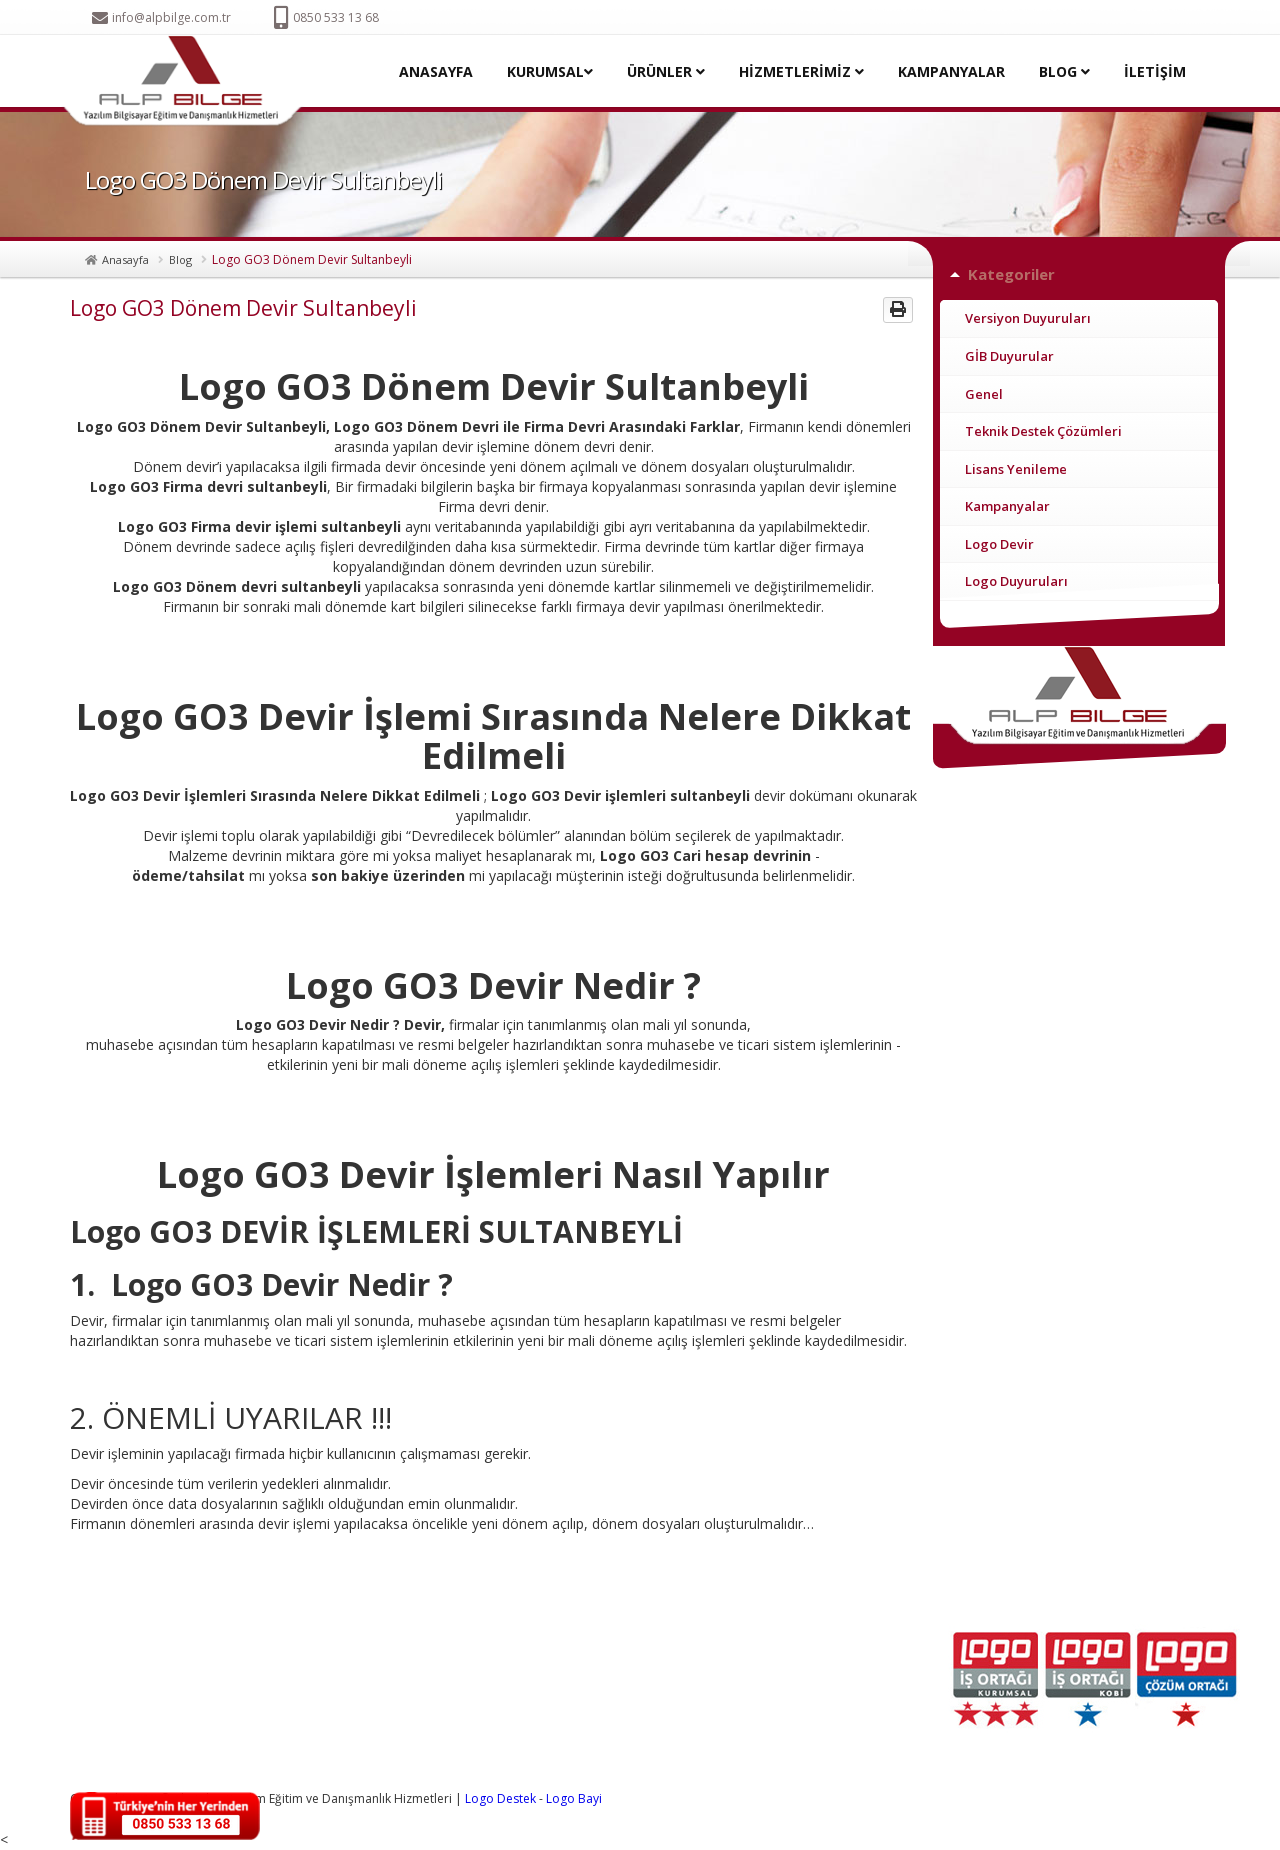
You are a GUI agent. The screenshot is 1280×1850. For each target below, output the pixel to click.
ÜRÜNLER (666, 71)
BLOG (1064, 71)
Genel (984, 394)
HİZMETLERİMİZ (801, 71)
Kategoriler (1011, 274)
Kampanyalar (1007, 506)
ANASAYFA (436, 71)
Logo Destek (500, 1798)
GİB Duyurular (1009, 356)
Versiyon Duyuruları (1028, 318)
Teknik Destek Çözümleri (1043, 431)
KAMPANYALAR (951, 71)
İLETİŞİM (1155, 71)
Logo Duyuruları (1016, 581)
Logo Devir (999, 544)
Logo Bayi (574, 1798)
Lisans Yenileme (1016, 469)
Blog (180, 259)
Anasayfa (125, 259)
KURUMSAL (550, 71)
